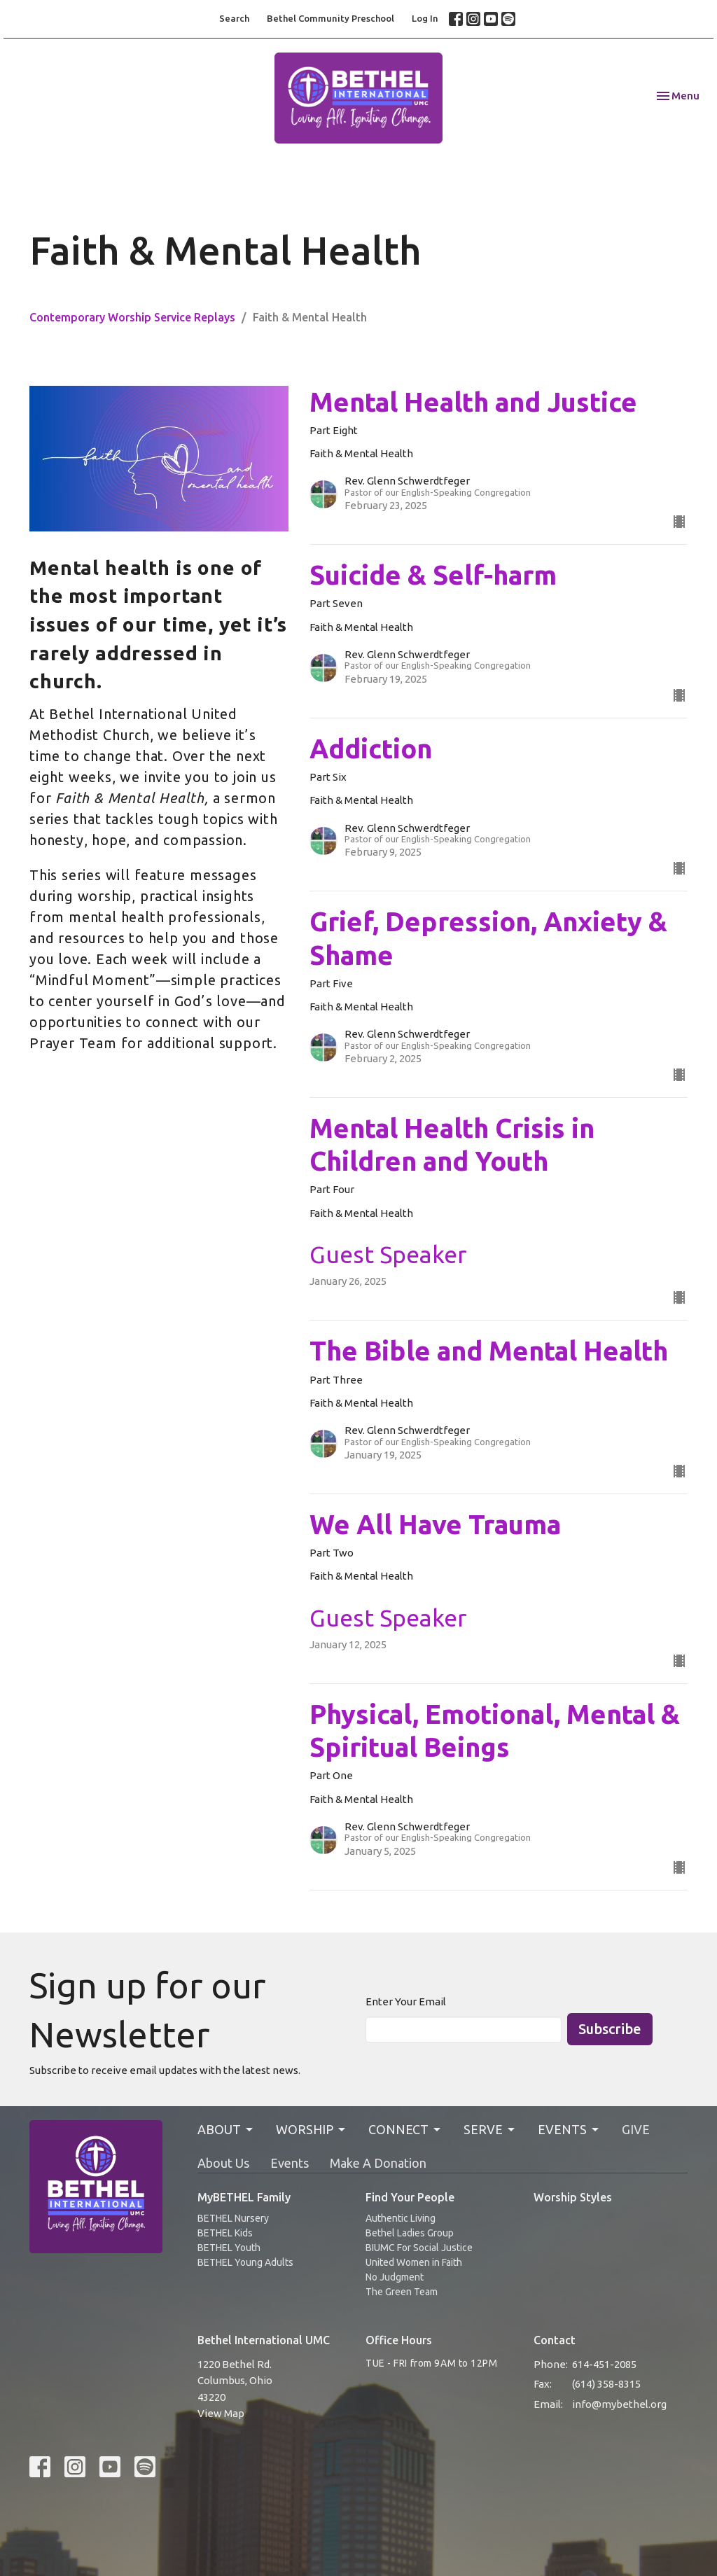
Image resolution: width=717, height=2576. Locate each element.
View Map (220, 2413)
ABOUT (226, 2129)
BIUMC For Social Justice (419, 2247)
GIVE (636, 2129)
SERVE (490, 2129)
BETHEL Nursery (233, 2218)
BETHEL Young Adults (245, 2262)
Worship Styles (573, 2197)
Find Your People (410, 2197)
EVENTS (569, 2129)
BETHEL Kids (225, 2233)
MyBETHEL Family (244, 2197)
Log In (425, 18)
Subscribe (609, 2029)
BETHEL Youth (228, 2247)
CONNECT (405, 2129)
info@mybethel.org (619, 2404)
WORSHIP (311, 2129)
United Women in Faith (414, 2262)
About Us (223, 2163)
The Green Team (402, 2291)
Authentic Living (401, 2218)
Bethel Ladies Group (410, 2233)
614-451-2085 (604, 2364)
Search (234, 18)
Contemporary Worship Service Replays (132, 317)
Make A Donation (378, 2163)
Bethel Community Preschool (330, 18)
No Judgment (395, 2277)
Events (289, 2163)
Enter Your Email (406, 2001)
